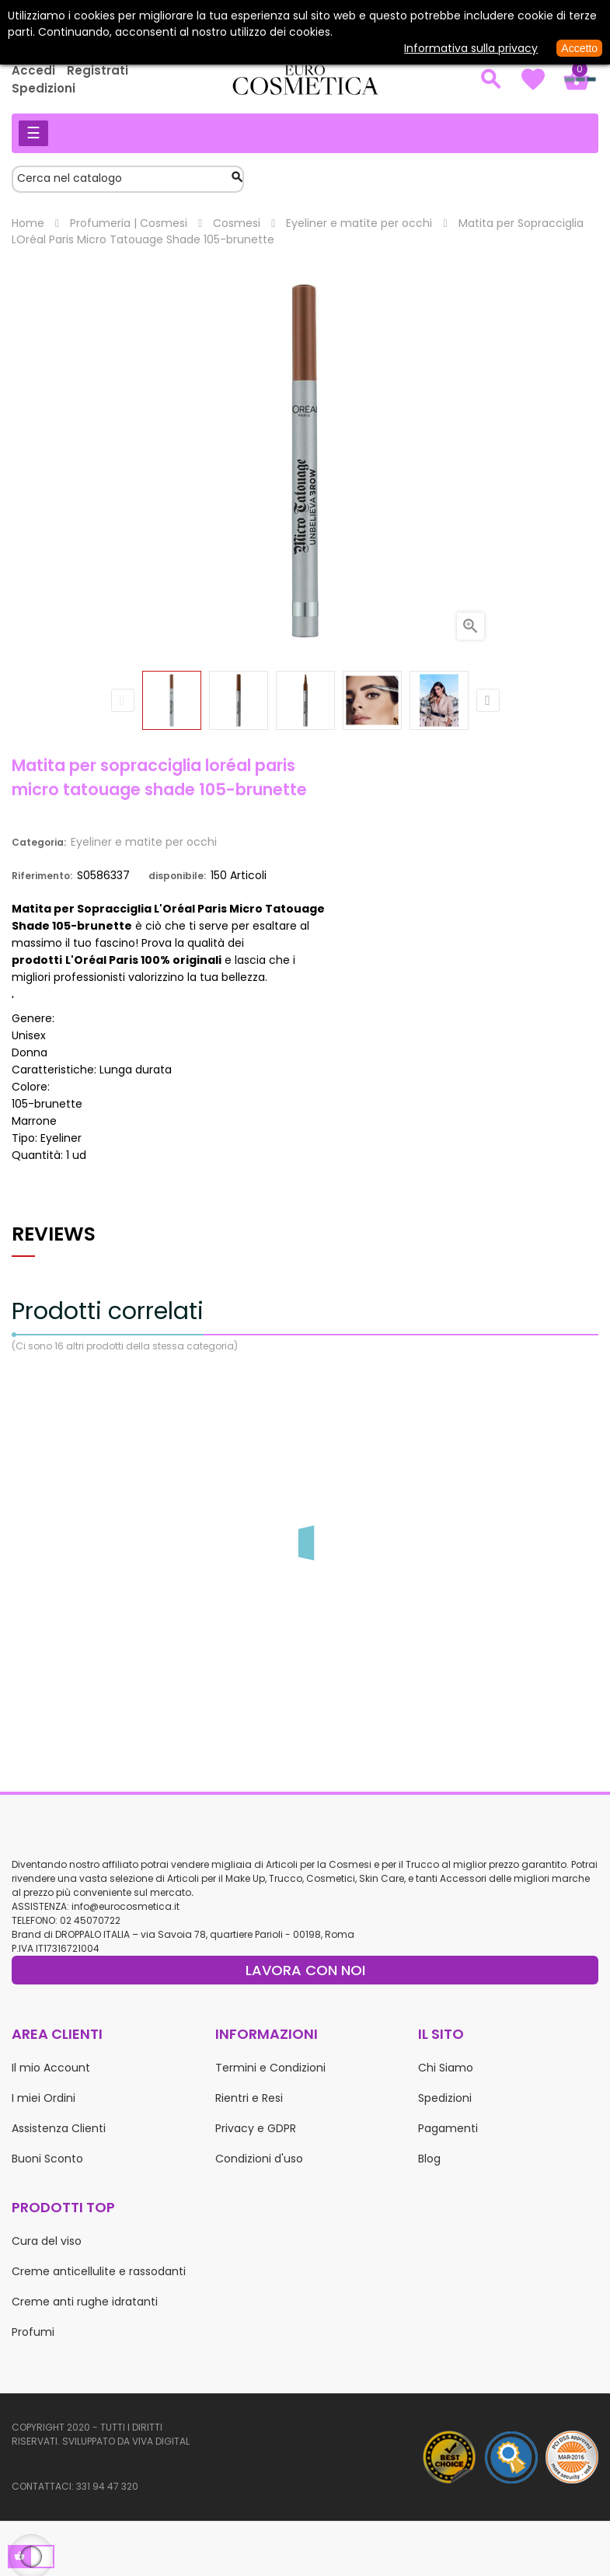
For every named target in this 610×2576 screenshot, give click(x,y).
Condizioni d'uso (259, 2158)
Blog (429, 2158)
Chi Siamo (445, 2067)
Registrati (97, 70)
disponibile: (177, 875)
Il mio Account (51, 2067)
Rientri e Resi (249, 2098)
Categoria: (39, 842)
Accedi (33, 70)
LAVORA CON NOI (305, 1970)
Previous (122, 700)
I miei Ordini (43, 2098)
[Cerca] (128, 179)
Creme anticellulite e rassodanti (99, 2271)
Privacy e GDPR (255, 2128)
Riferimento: (42, 875)
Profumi (33, 2332)
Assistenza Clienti (59, 2128)
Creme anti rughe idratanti (85, 2301)
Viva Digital (161, 2441)
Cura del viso (47, 2241)
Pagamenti (448, 2128)
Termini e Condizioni (270, 2067)
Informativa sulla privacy (471, 48)
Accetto (579, 48)
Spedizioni (43, 88)
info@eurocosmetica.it (125, 1906)
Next (488, 700)
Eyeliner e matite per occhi (144, 842)
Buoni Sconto (47, 2158)
